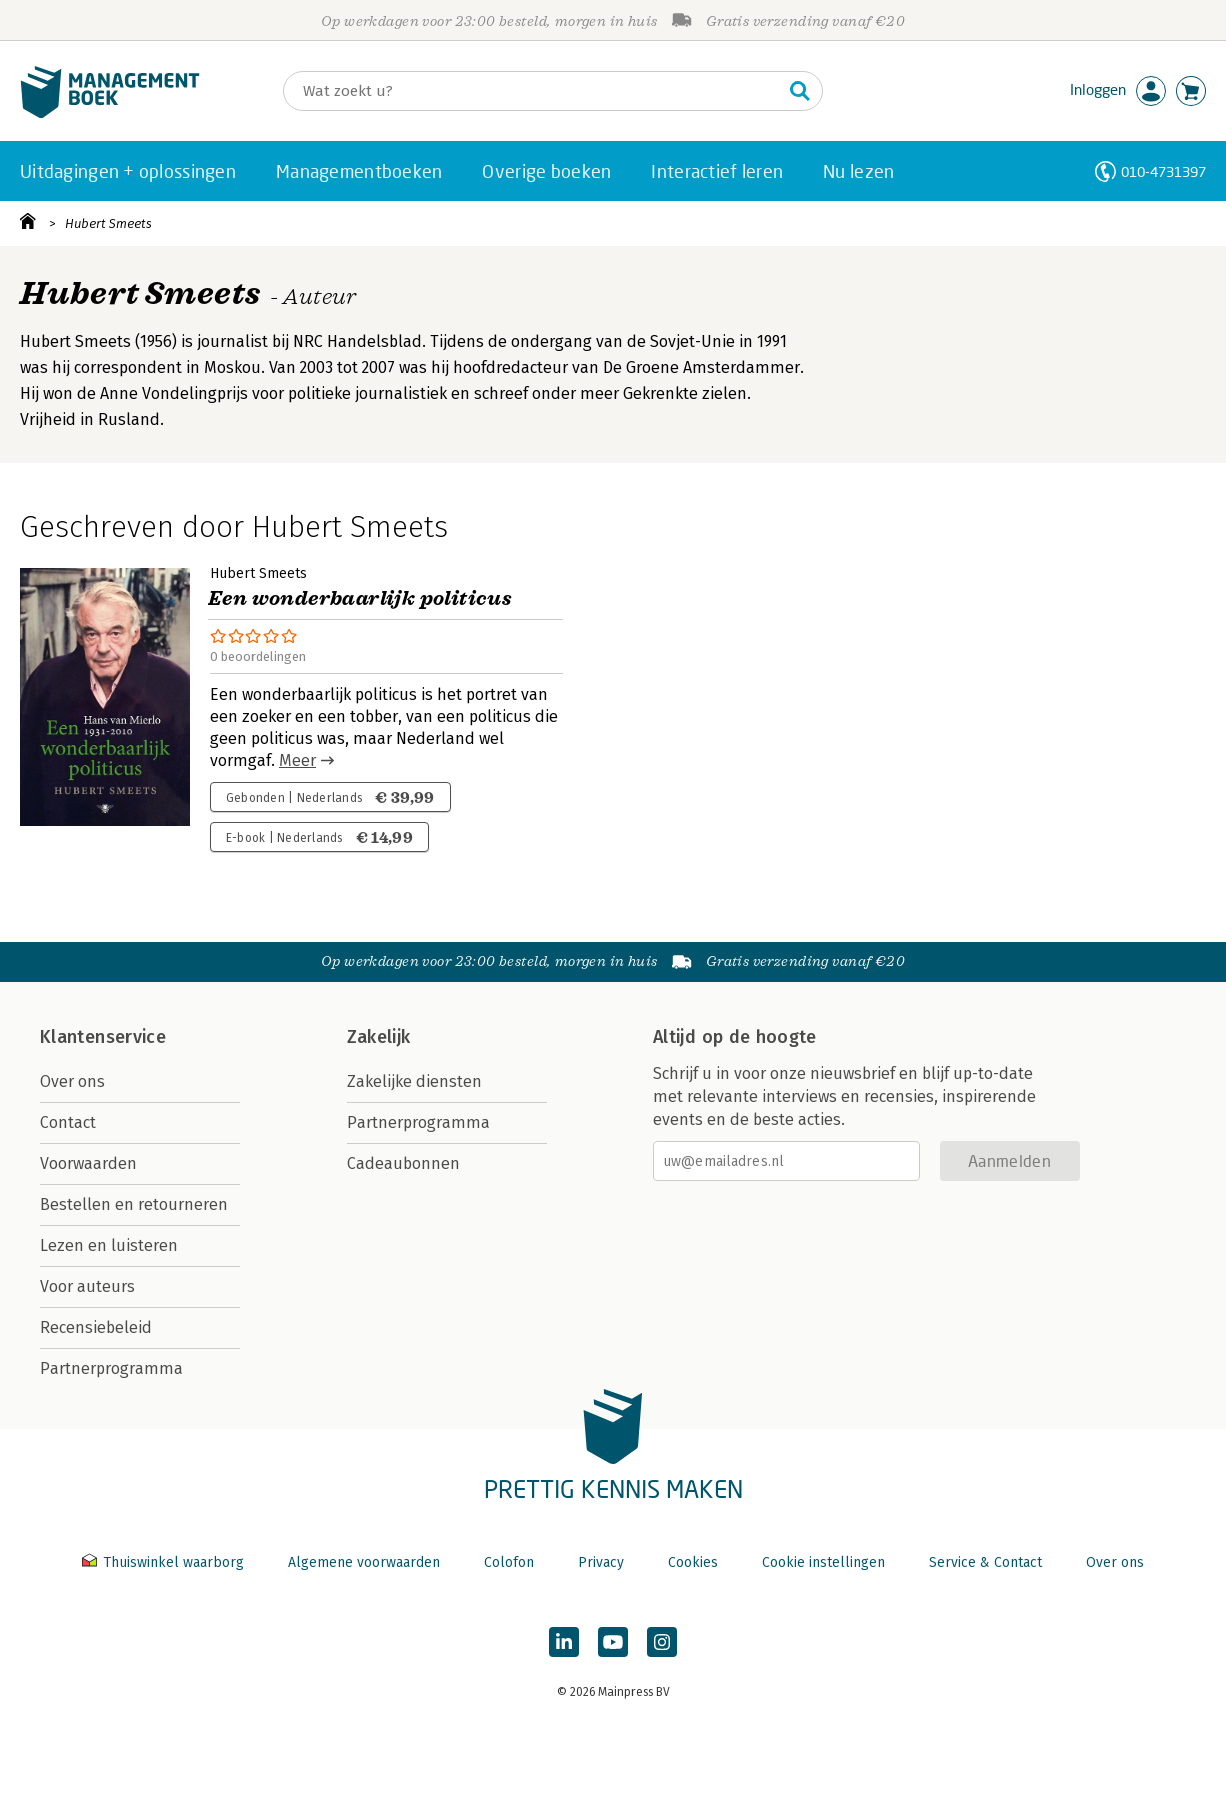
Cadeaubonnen (403, 1163)
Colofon (509, 1562)
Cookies (693, 1562)
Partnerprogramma (111, 1368)
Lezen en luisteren (109, 1245)
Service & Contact (985, 1562)
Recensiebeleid (96, 1327)
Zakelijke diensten (414, 1081)
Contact (68, 1122)
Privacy (601, 1562)
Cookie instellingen (823, 1562)
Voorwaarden (88, 1163)
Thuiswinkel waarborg (165, 1562)
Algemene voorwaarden (364, 1562)
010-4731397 (1163, 171)
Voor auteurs (87, 1286)
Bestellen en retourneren (134, 1204)
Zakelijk (379, 1037)
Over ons (72, 1081)
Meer (297, 760)
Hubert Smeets (108, 223)
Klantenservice (103, 1037)
